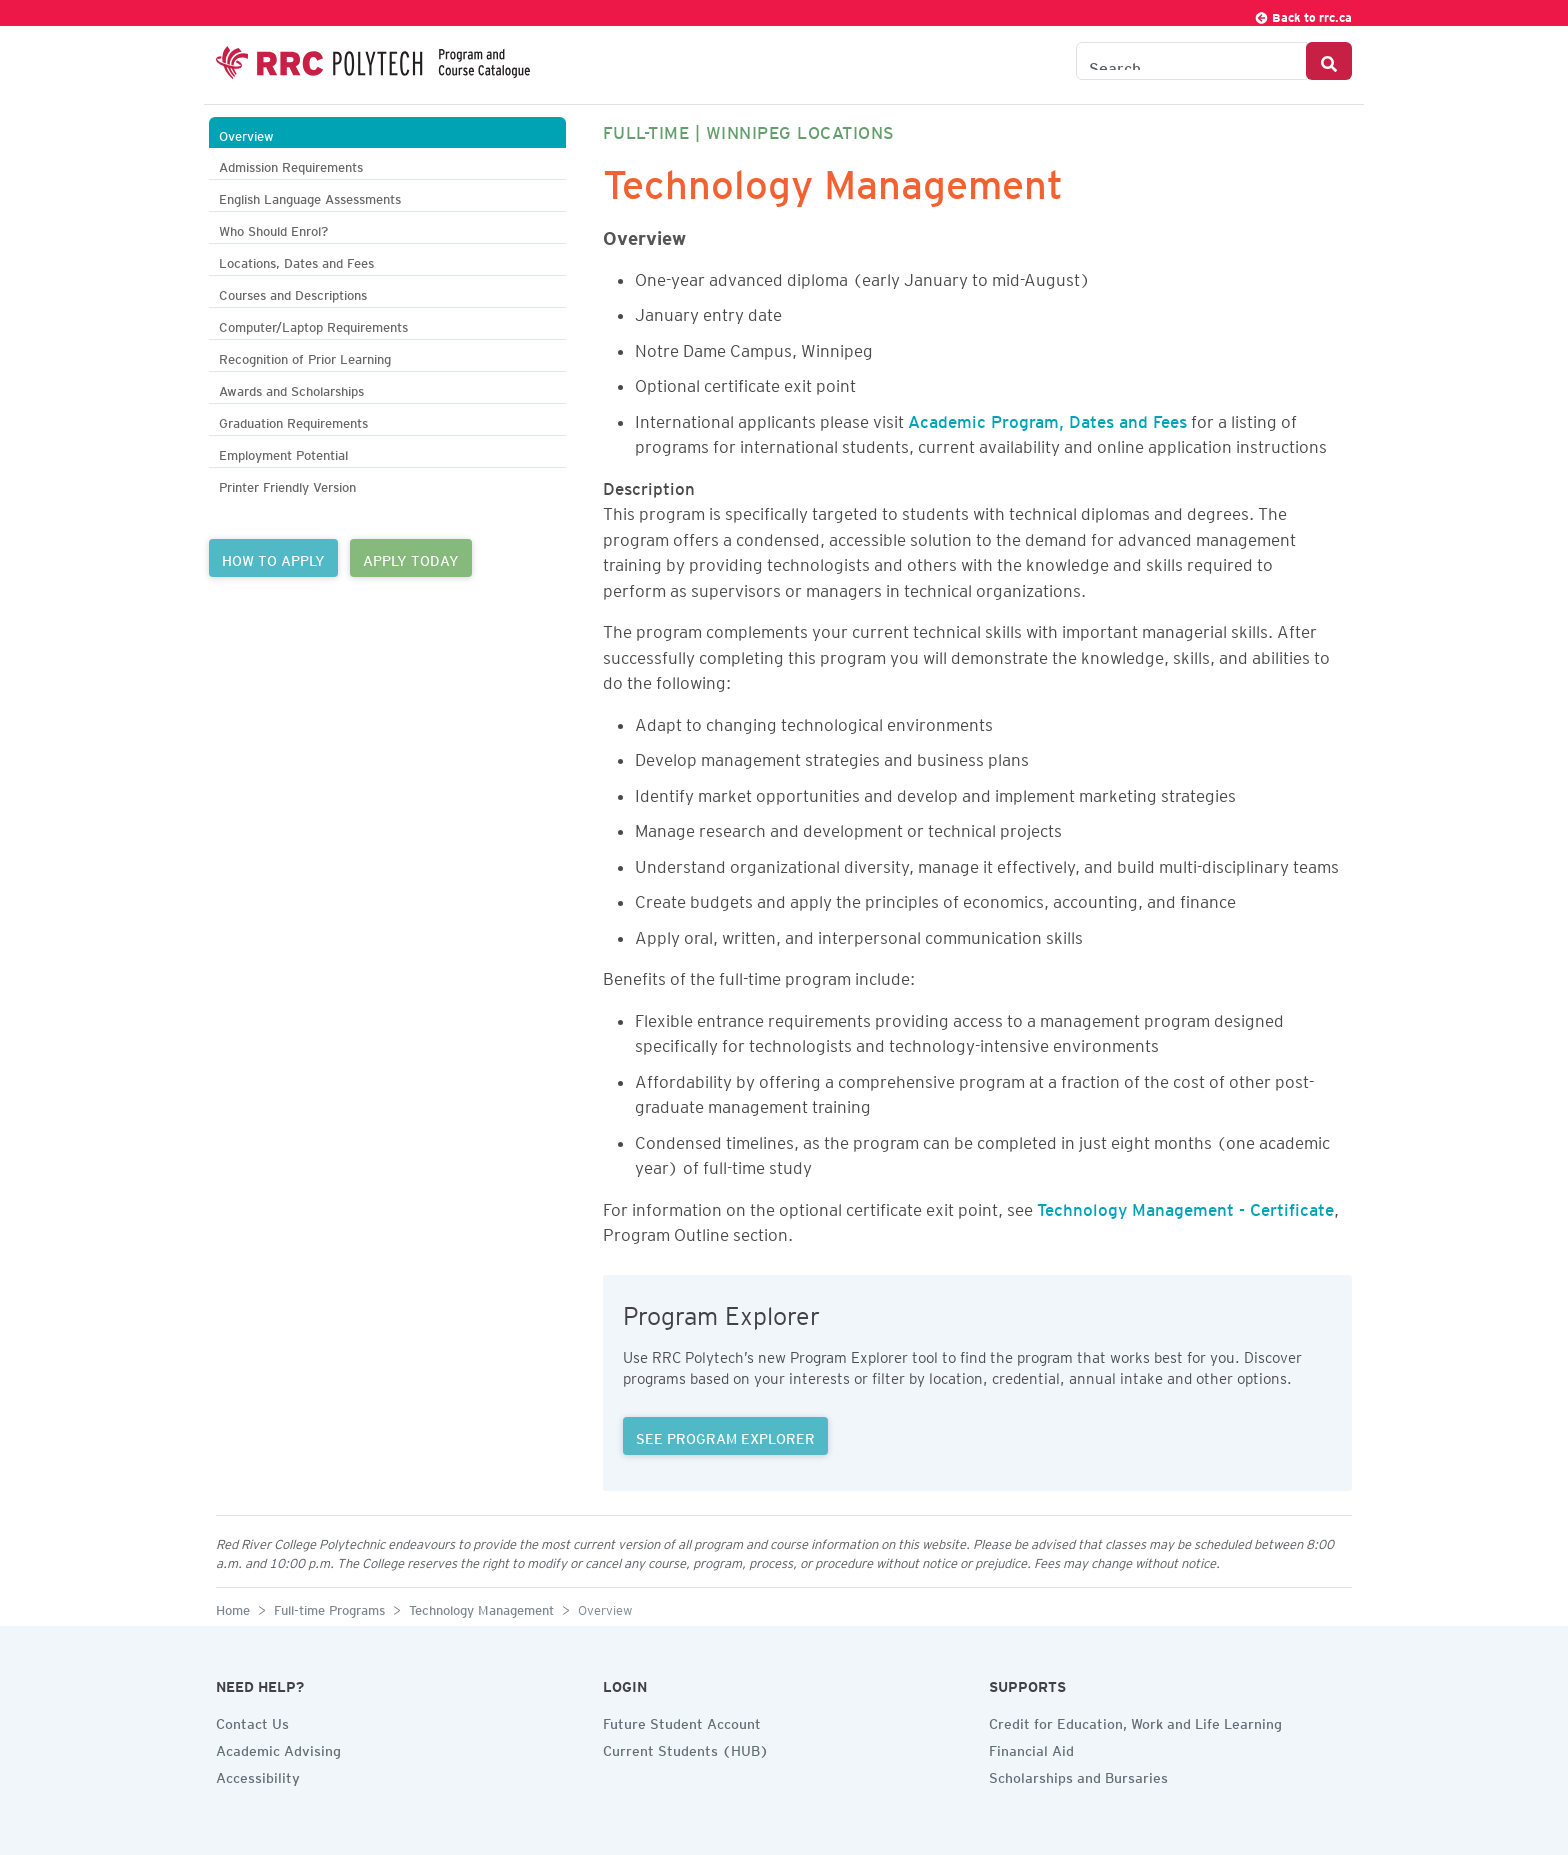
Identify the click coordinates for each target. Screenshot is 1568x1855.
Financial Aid (1031, 1748)
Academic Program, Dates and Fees (1047, 418)
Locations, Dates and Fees (296, 260)
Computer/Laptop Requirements (313, 324)
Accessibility (258, 1775)
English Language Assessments (310, 196)
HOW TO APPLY (273, 558)
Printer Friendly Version (287, 484)
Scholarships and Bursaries (1078, 1775)
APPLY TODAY (411, 558)
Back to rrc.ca (1303, 14)
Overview (246, 133)
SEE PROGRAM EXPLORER (725, 1436)
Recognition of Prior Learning (305, 356)
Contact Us (252, 1721)
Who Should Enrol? (273, 228)
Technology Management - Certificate (1185, 1206)
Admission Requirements (291, 164)
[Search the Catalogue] (1191, 61)
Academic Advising (278, 1748)
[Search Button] (1329, 61)
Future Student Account (682, 1721)
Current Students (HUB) (686, 1748)
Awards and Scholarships (291, 388)
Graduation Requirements (293, 420)
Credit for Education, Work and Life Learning (1135, 1721)
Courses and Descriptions (293, 292)
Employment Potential (283, 452)
